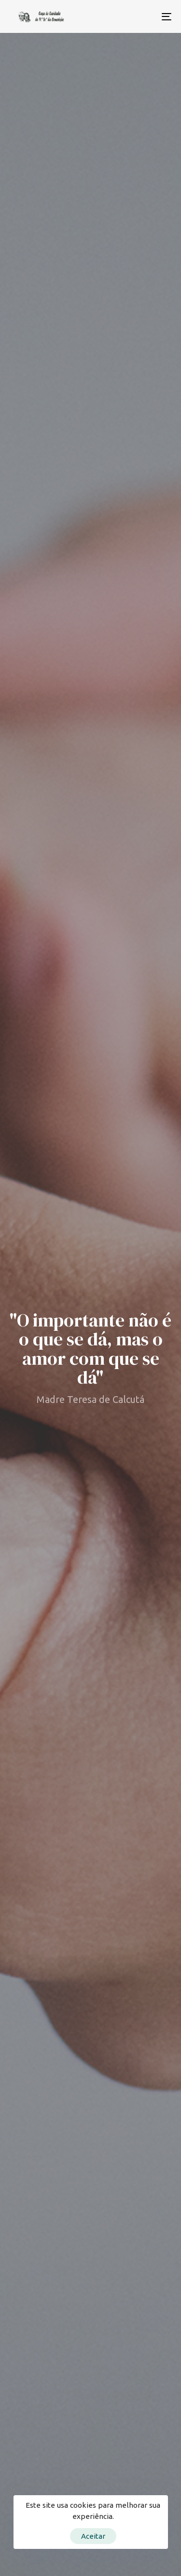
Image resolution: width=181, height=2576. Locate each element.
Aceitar (93, 2536)
